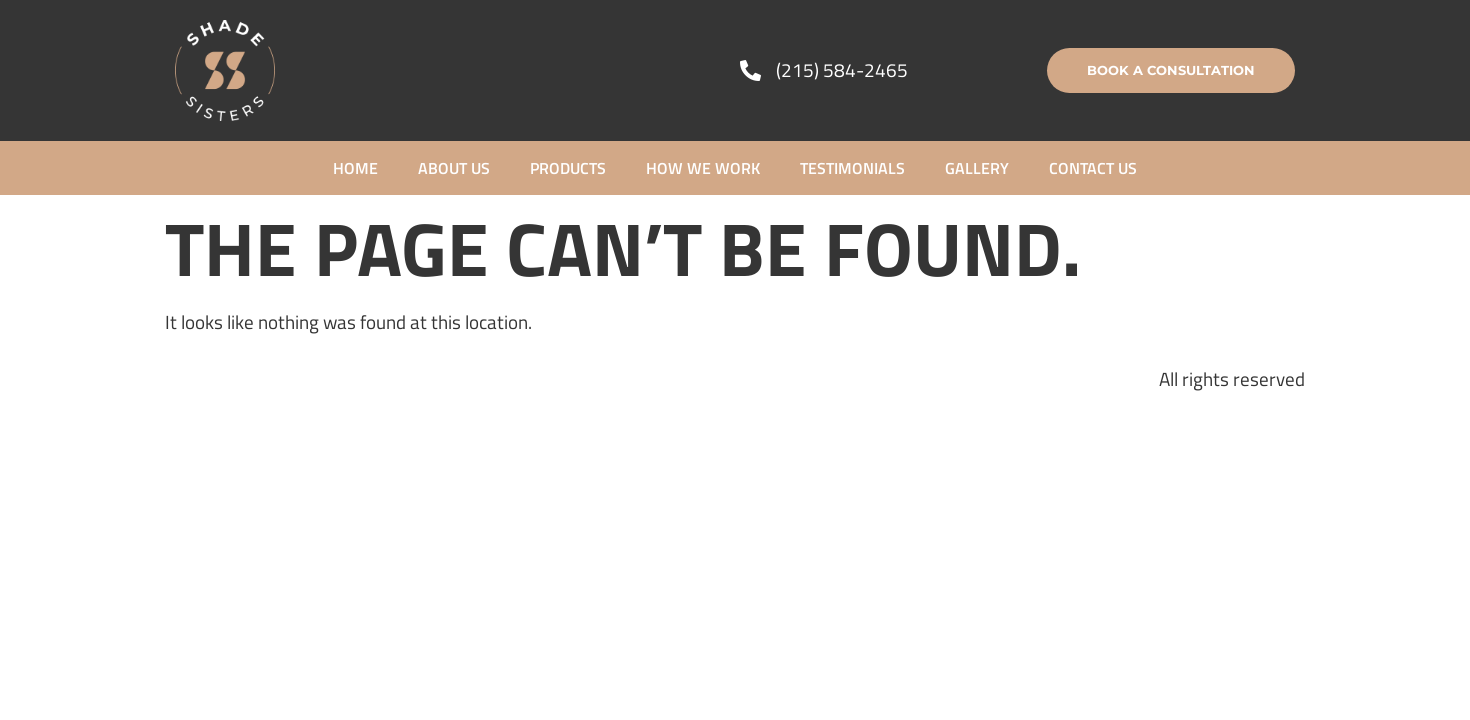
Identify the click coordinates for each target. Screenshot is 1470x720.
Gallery (977, 168)
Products (568, 168)
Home (355, 168)
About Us (454, 168)
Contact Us (1093, 168)
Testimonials (852, 168)
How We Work (703, 168)
